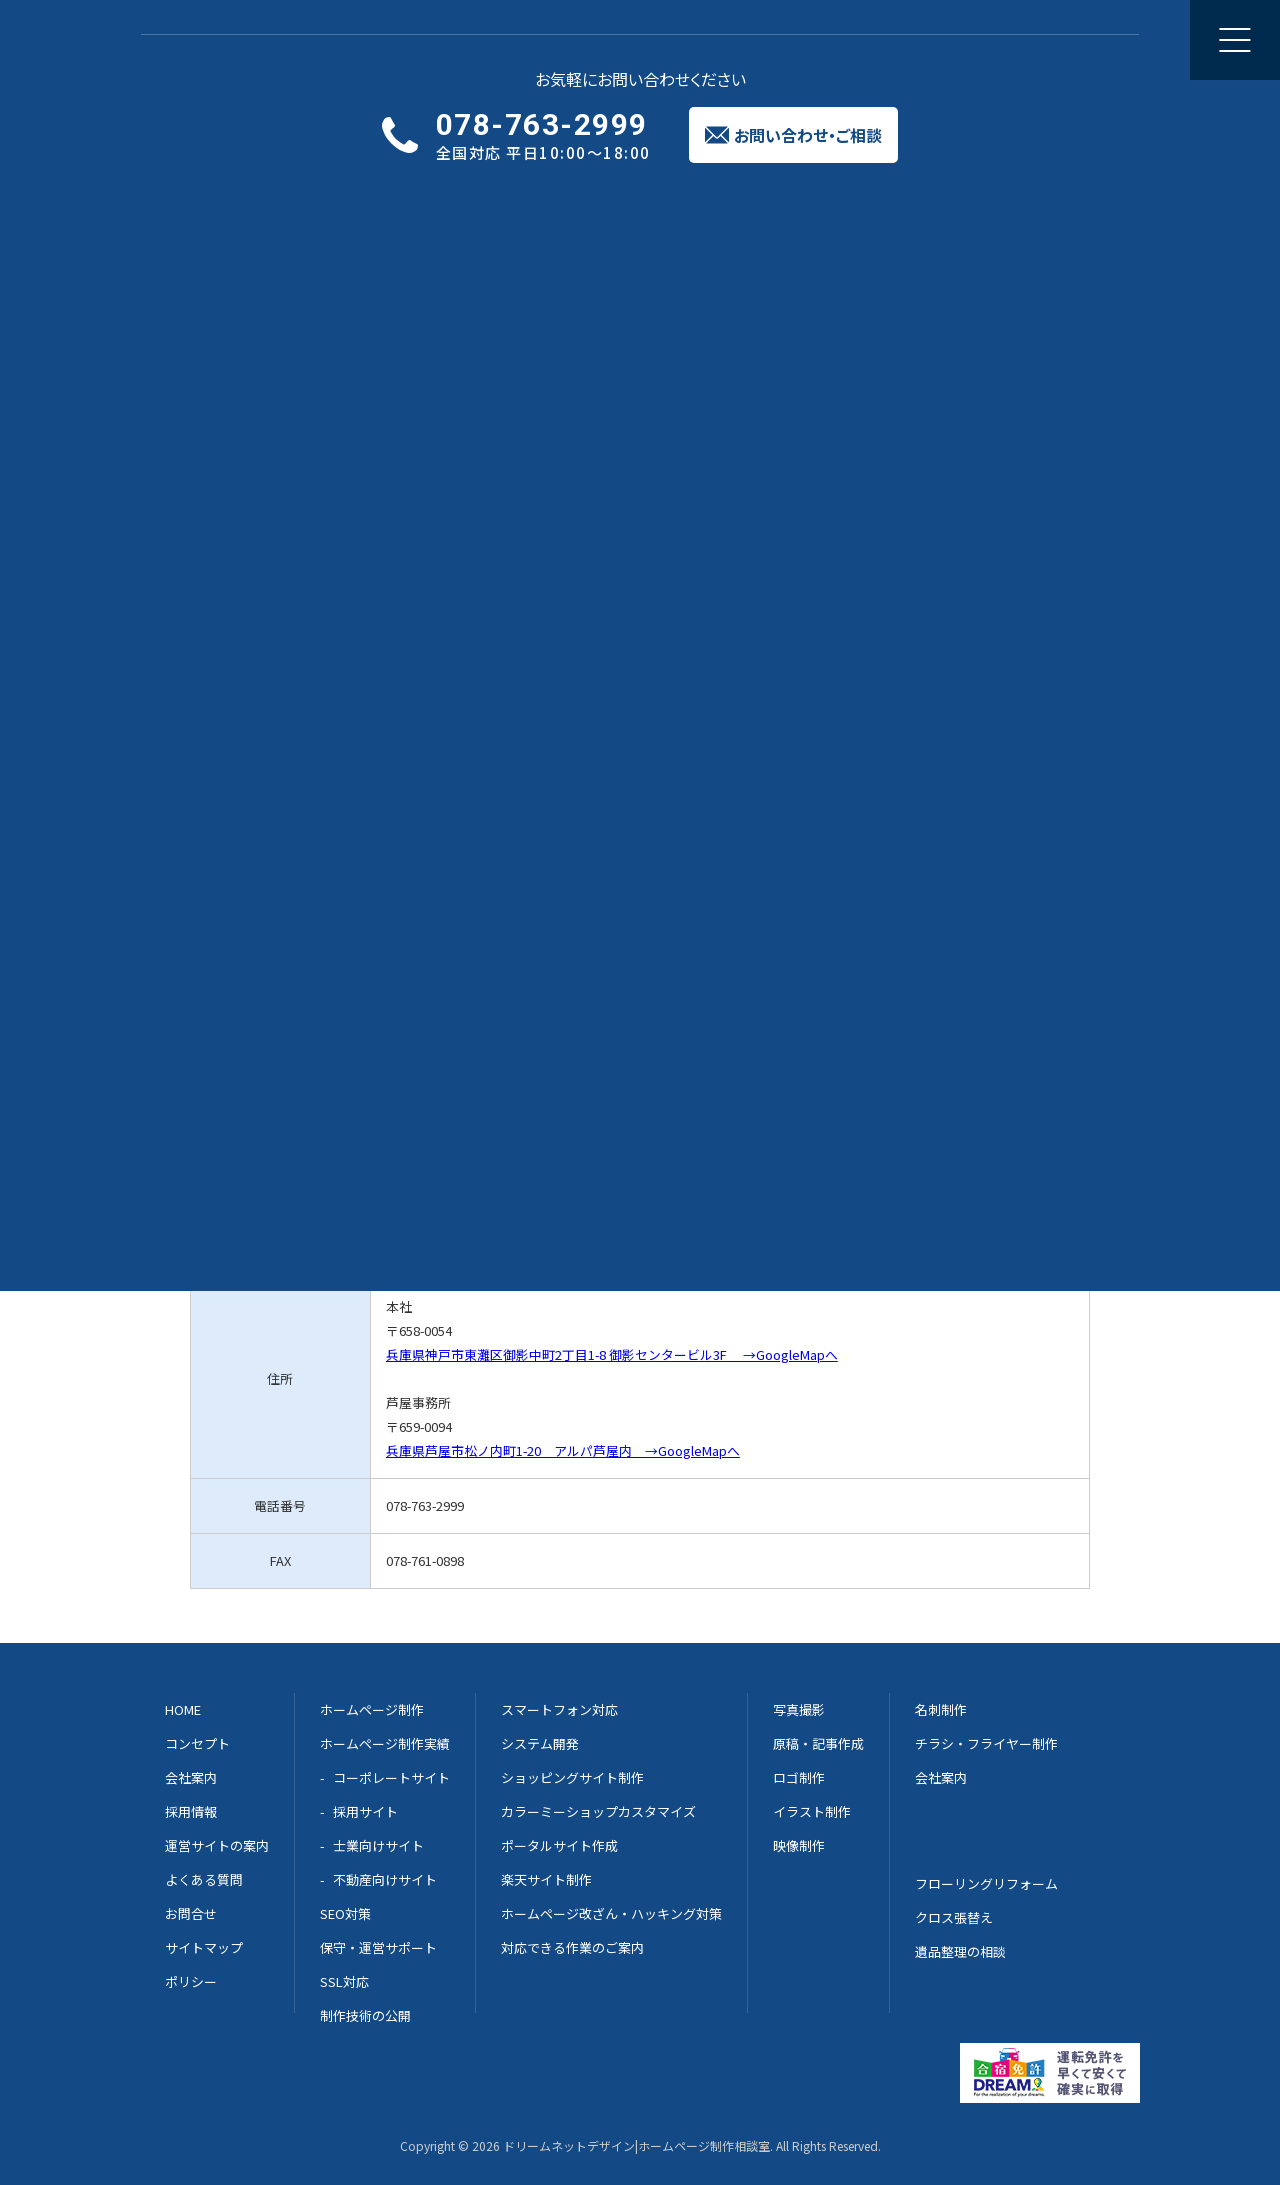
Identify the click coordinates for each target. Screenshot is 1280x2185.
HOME (183, 1709)
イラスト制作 (812, 1811)
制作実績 (481, 40)
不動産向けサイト (385, 1879)
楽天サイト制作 (546, 1879)
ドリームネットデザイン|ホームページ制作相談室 (636, 2145)
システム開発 (540, 1743)
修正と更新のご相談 (604, 40)
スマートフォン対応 (559, 1709)
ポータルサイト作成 (559, 1845)
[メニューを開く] (1235, 40)
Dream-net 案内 (958, 792)
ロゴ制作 (799, 1777)
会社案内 (841, 40)
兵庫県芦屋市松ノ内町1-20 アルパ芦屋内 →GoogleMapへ (563, 1450)
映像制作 (799, 1845)
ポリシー (191, 1981)
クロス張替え (954, 1917)
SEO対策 (345, 1913)
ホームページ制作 (366, 40)
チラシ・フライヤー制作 (986, 1743)
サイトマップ (204, 1947)
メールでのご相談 (634, 792)
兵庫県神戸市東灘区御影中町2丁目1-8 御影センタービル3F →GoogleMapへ (612, 1354)
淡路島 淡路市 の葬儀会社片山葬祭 (505, 420)
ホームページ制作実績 (385, 1743)
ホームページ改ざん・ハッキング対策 (611, 1913)
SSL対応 (344, 1981)
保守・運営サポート (378, 1947)
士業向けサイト (378, 1845)
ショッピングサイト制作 (572, 1777)
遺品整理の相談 (960, 1951)
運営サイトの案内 (217, 1845)
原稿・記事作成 (818, 1743)
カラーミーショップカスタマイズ (598, 1811)
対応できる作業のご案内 (572, 1947)
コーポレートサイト (391, 1777)
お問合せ (191, 1913)
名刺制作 (941, 1709)
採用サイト (365, 1811)
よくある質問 (204, 1879)
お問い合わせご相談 (1133, 40)
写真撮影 (799, 1709)
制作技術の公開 (365, 2015)
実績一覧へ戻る (223, 150)
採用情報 (191, 1811)
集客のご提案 (740, 40)
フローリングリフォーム (986, 1883)
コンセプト (197, 1743)
